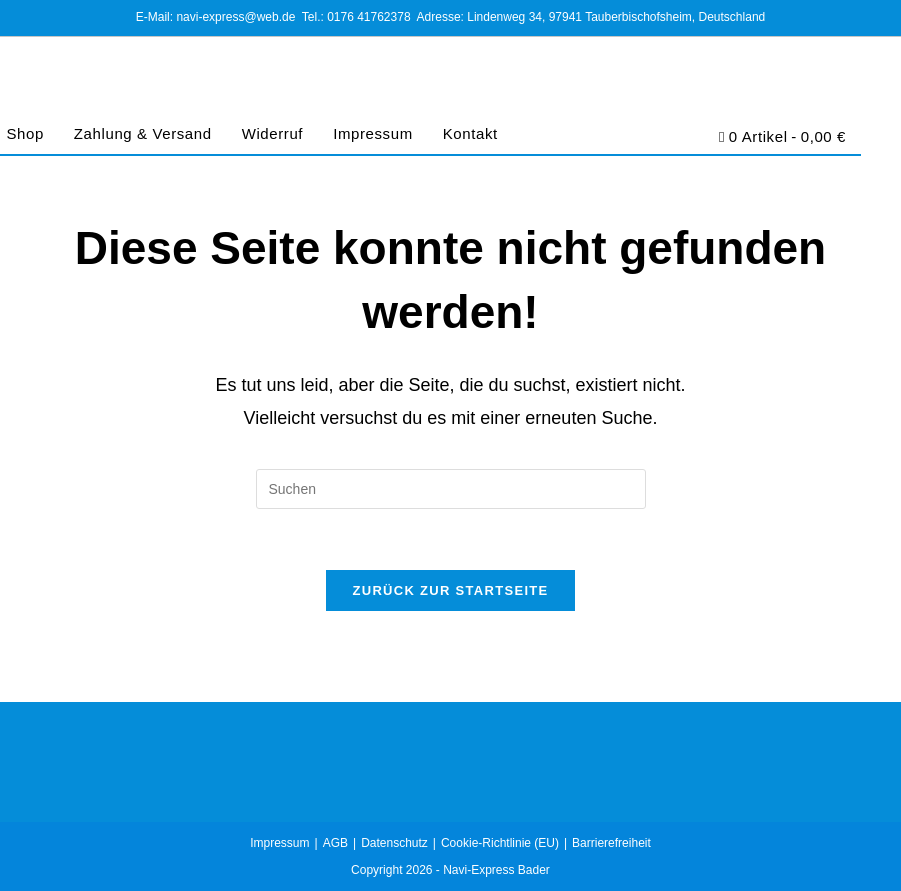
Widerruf (272, 133)
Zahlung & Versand (143, 133)
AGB (335, 843)
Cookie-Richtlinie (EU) (500, 843)
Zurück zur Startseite (450, 590)
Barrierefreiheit (611, 843)
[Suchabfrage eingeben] (451, 489)
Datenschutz (394, 843)
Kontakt (470, 133)
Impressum (373, 133)
